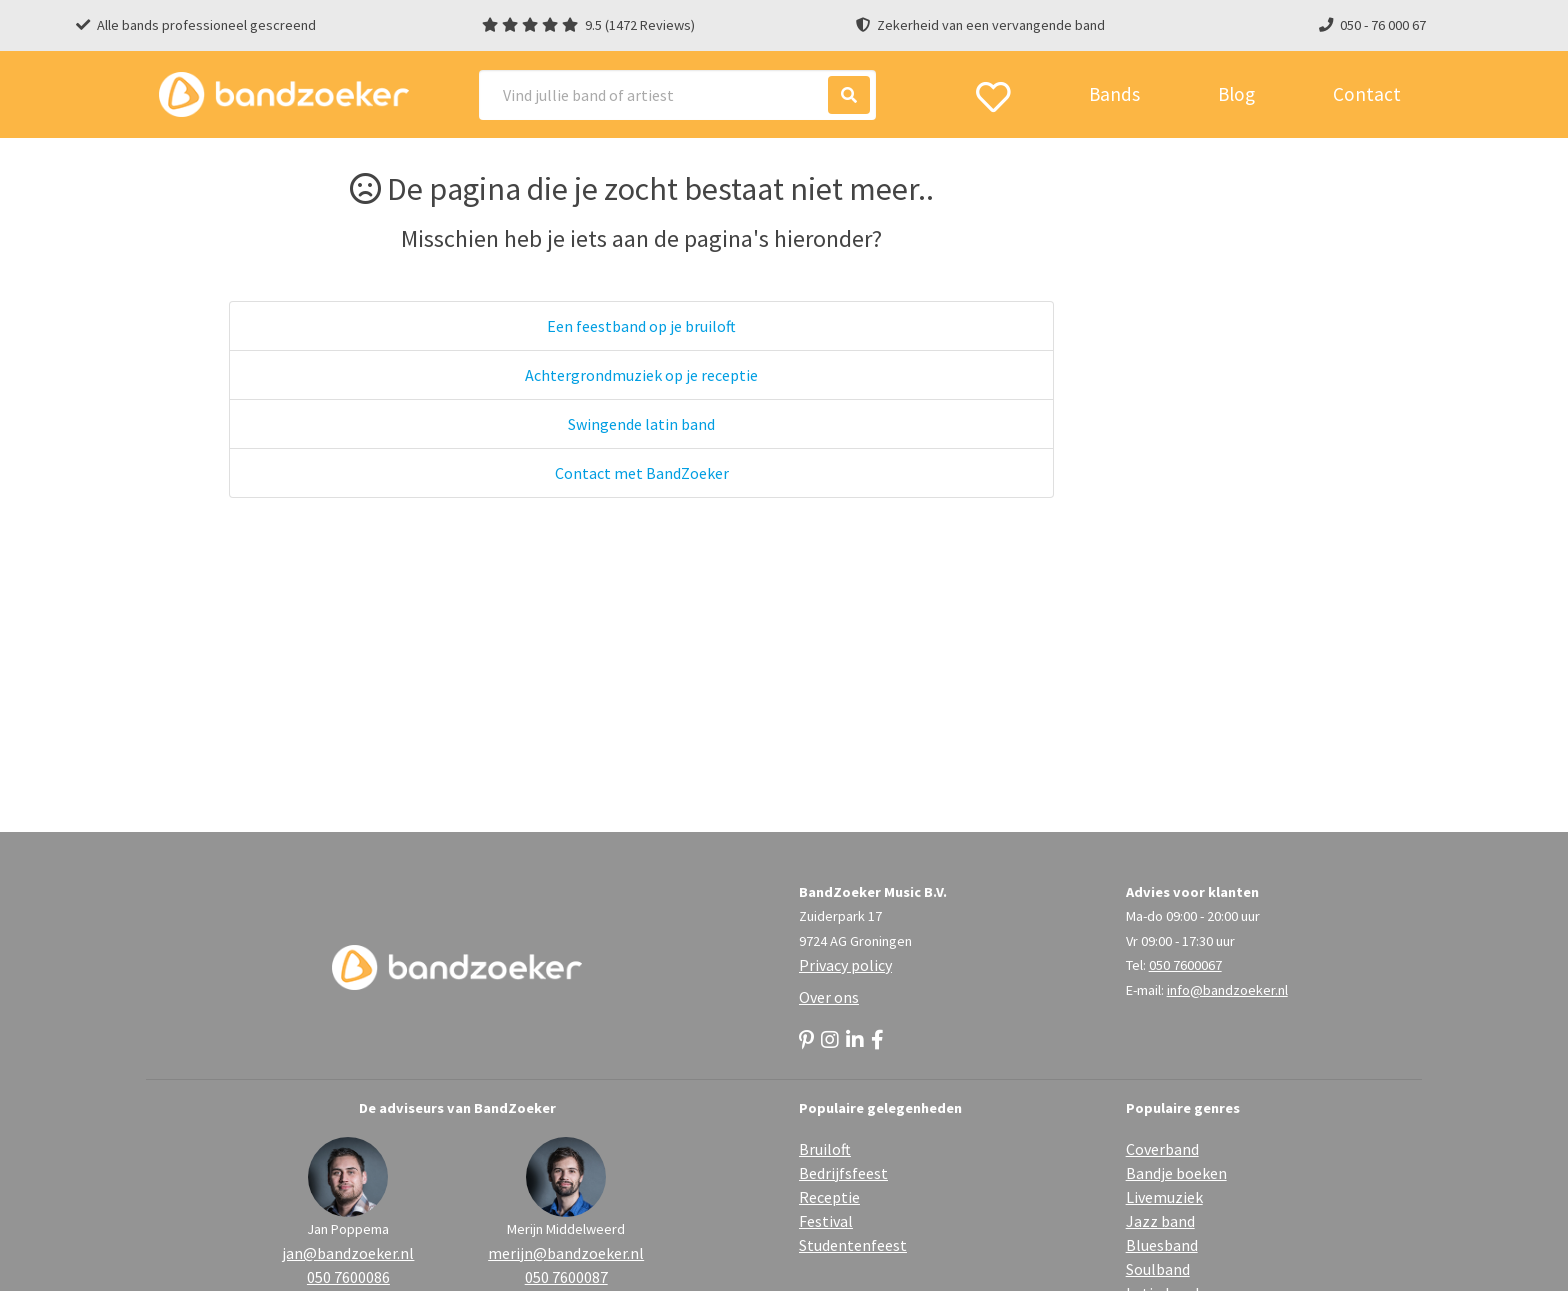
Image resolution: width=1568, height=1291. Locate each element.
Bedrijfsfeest (843, 1173)
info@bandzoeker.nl (1227, 990)
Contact (1367, 94)
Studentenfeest (853, 1245)
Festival (826, 1221)
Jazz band (1160, 1221)
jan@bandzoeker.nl (348, 1253)
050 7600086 (348, 1277)
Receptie (829, 1197)
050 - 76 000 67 (1383, 25)
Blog (1236, 94)
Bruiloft (825, 1149)
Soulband (1158, 1269)
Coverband (1162, 1149)
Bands (1114, 94)
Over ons (829, 997)
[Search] (677, 95)
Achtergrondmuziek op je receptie (641, 375)
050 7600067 (1185, 965)
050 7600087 (566, 1277)
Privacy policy (845, 965)
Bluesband (1162, 1245)
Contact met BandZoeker (642, 473)
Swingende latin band (641, 424)
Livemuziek (1164, 1197)
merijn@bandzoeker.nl (566, 1253)
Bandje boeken (1176, 1173)
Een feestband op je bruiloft (641, 326)
